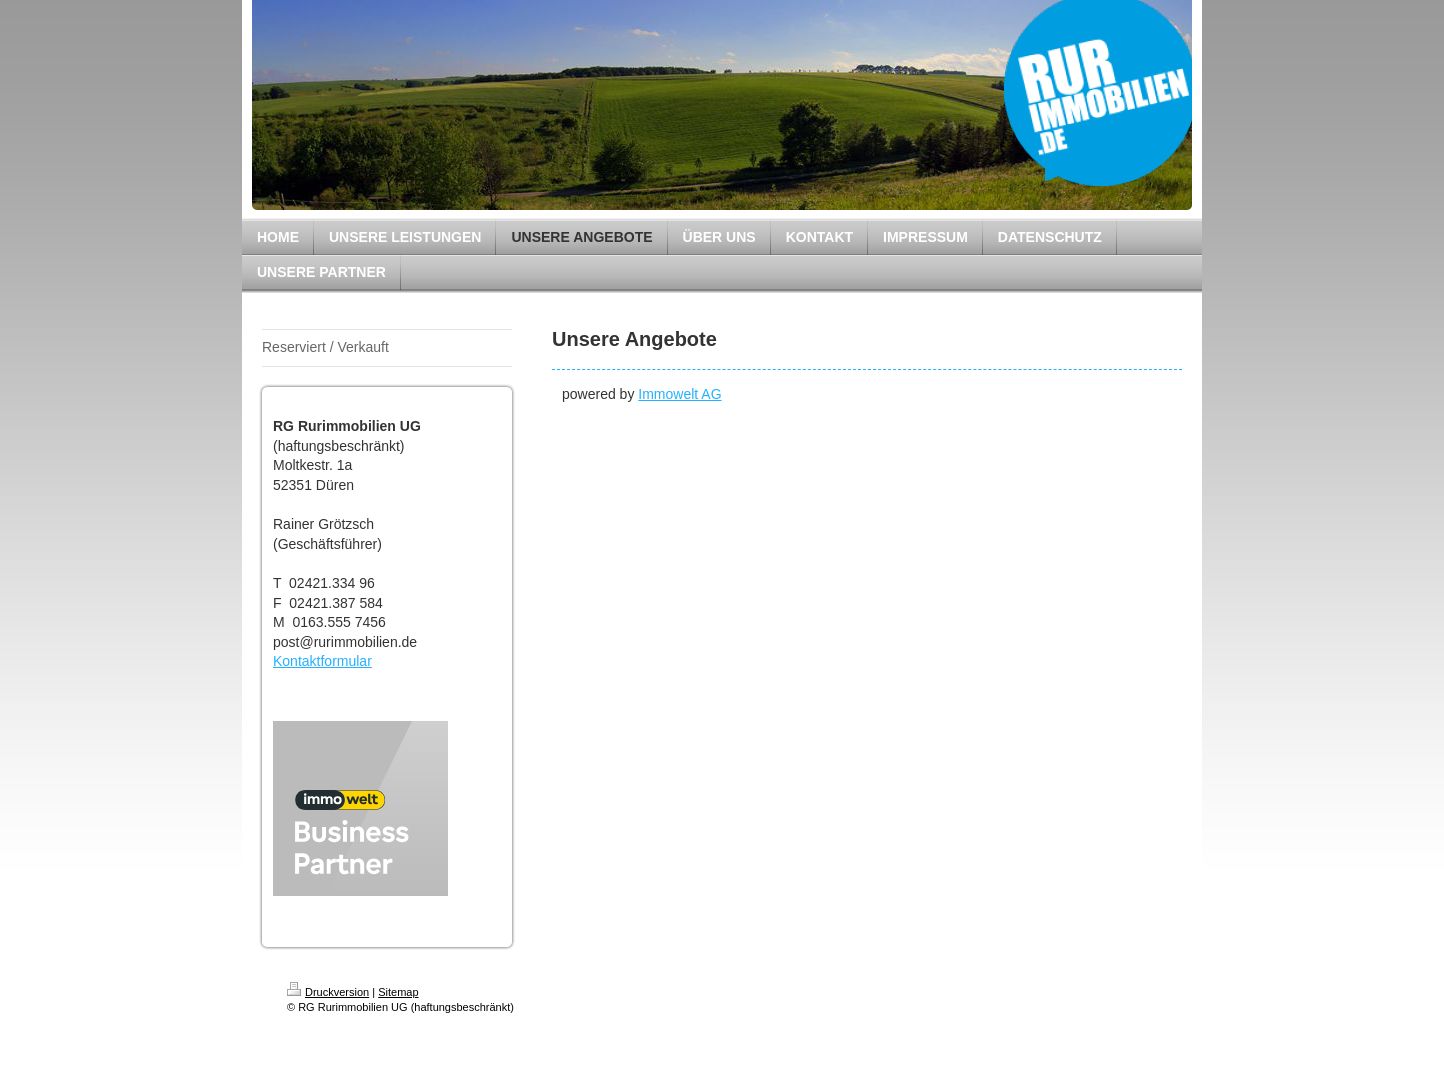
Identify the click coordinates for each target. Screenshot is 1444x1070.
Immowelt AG (679, 394)
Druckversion (328, 992)
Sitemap (398, 992)
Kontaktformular (322, 661)
